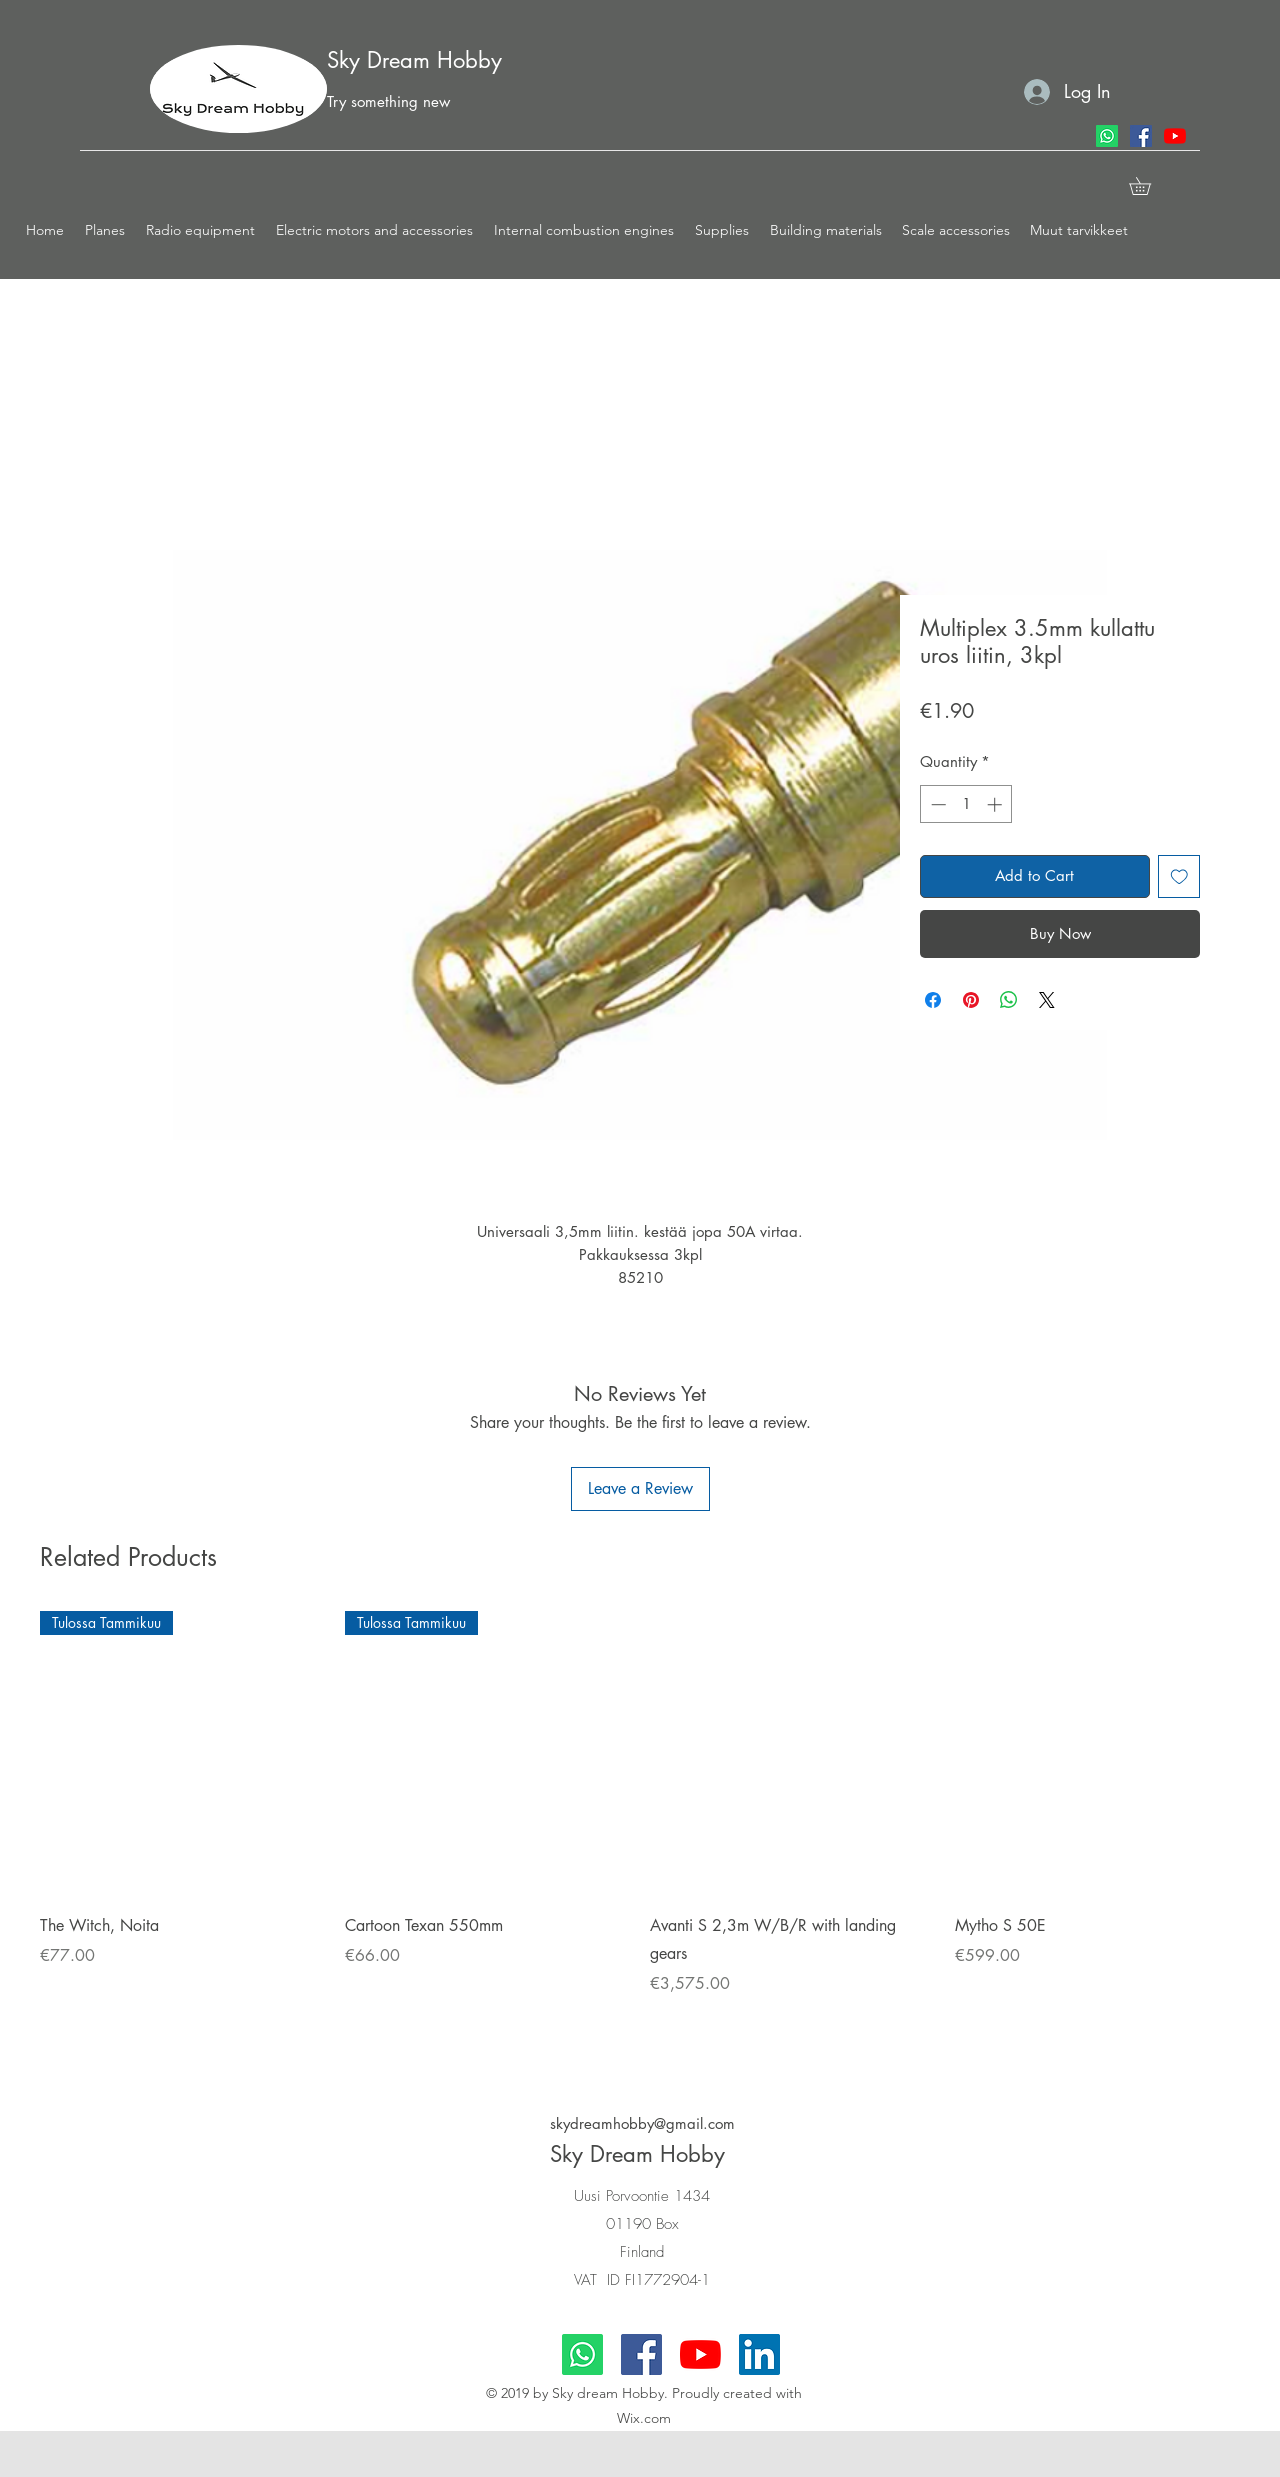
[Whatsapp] (1107, 136)
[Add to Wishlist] (1179, 876)
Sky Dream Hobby (414, 60)
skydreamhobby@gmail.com (642, 2123)
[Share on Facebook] (933, 1000)
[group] (640, 1829)
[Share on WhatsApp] (1009, 1000)
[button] (105, 230)
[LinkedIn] (759, 2354)
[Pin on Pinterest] (971, 1000)
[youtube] (1175, 136)
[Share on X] (1047, 1000)
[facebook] (1141, 136)
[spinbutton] (966, 804)
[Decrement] (936, 804)
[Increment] (996, 804)
